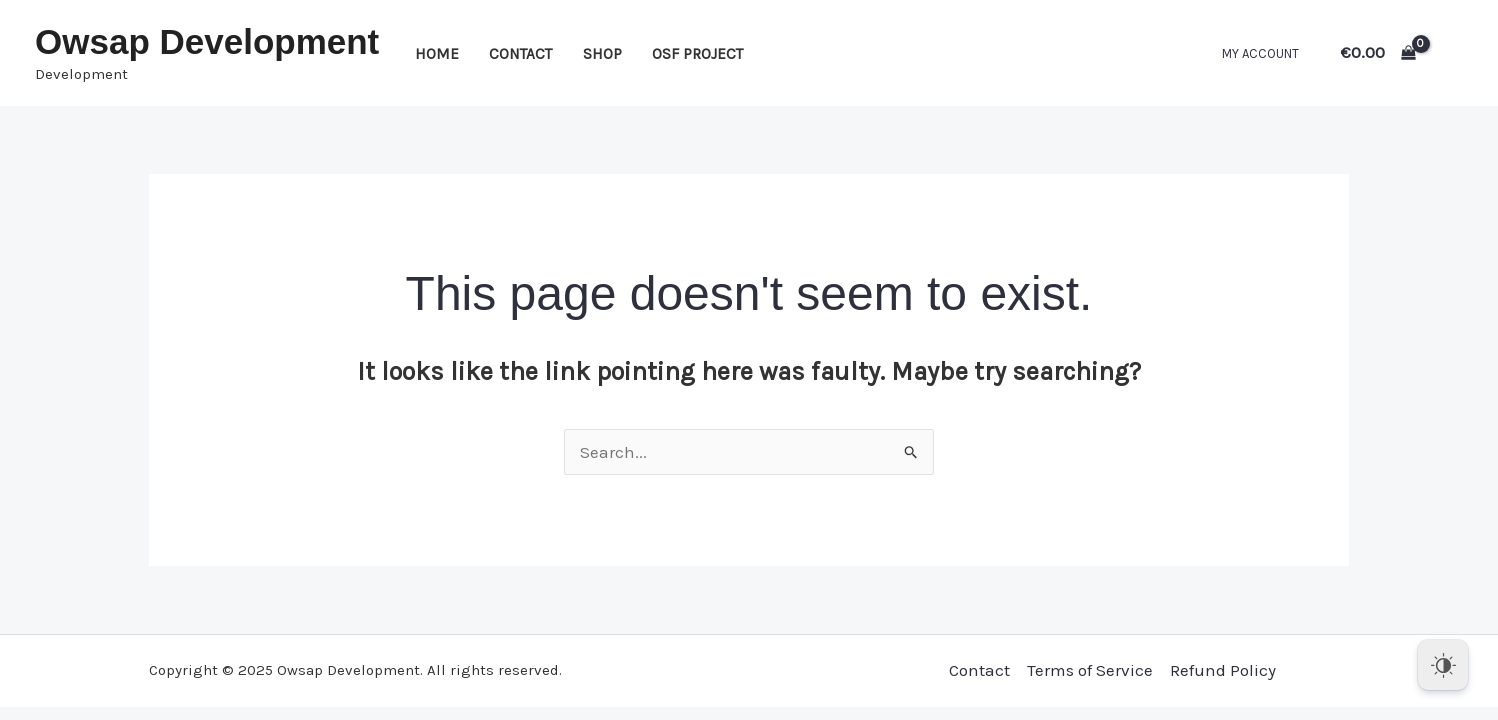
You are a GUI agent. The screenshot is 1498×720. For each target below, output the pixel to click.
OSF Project (697, 54)
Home (437, 54)
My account (1260, 53)
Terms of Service (1090, 670)
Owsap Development (207, 41)
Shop (602, 54)
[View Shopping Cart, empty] (1378, 52)
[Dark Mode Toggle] (1443, 665)
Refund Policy (1223, 670)
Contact (520, 54)
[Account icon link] (1454, 53)
